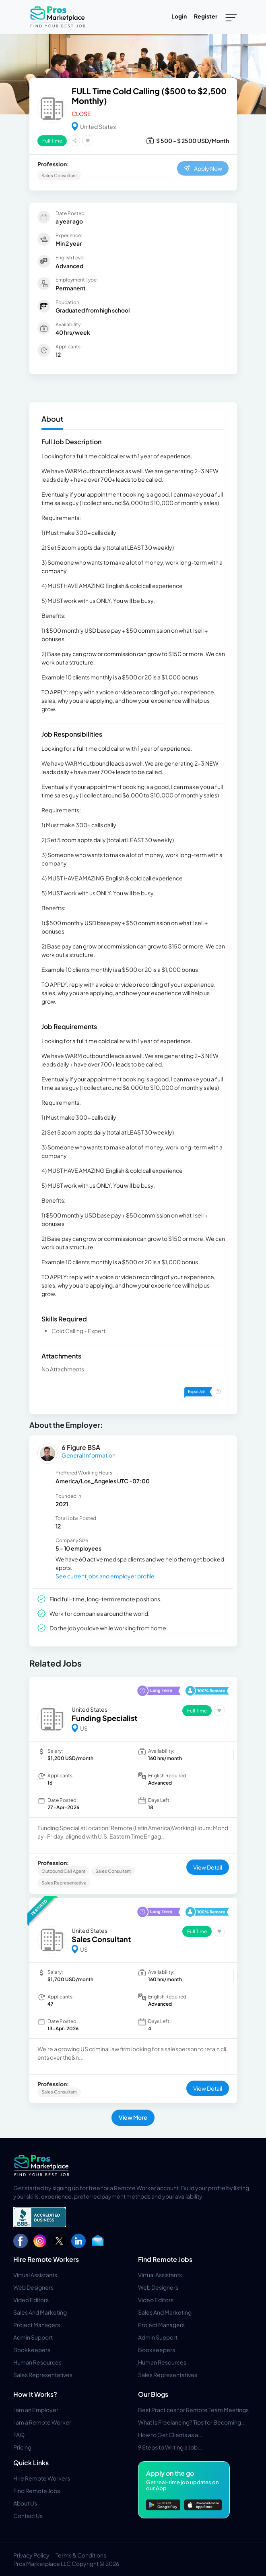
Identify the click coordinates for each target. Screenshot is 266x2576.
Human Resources (37, 2362)
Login (179, 16)
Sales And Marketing (40, 2312)
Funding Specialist (104, 1718)
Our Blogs (153, 2394)
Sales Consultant (101, 1939)
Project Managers (36, 2324)
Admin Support (33, 2337)
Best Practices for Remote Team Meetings (193, 2409)
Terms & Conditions (81, 2555)
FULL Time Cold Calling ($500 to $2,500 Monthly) (149, 96)
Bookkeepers (31, 2349)
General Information (88, 1455)
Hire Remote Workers (46, 2259)
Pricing (22, 2447)
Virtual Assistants (35, 2274)
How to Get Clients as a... (170, 2434)
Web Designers (33, 2287)
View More (133, 2117)
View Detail (207, 1867)
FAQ (19, 2434)
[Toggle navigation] (231, 16)
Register (205, 16)
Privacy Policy (31, 2555)
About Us (25, 2503)
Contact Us (28, 2515)
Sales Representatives (42, 2374)
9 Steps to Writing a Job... (170, 2447)
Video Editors (31, 2299)
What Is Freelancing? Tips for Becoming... (192, 2422)
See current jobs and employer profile (105, 1576)
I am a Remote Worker (42, 2422)
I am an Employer (35, 2409)
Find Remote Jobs (165, 2259)
